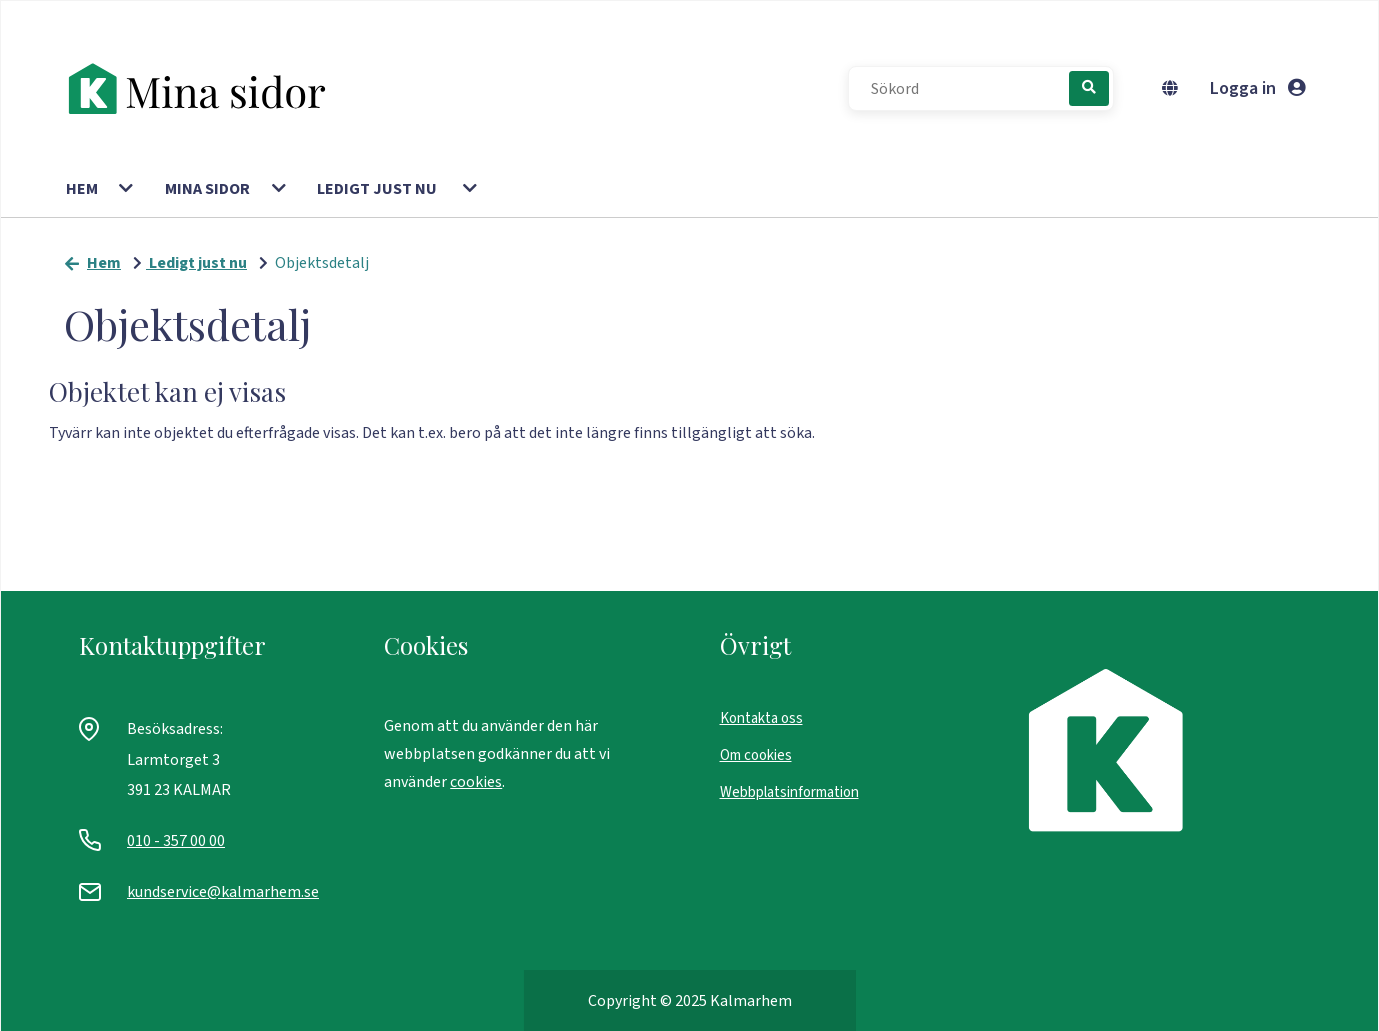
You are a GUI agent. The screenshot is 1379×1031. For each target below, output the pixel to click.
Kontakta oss (761, 718)
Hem (82, 189)
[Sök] (1089, 88)
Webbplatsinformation (789, 792)
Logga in (1257, 88)
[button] (127, 189)
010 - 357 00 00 (176, 841)
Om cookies (756, 755)
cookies (476, 782)
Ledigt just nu (377, 189)
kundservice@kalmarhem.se (223, 892)
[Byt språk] (1174, 89)
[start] (207, 89)
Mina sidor (207, 189)
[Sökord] (969, 89)
